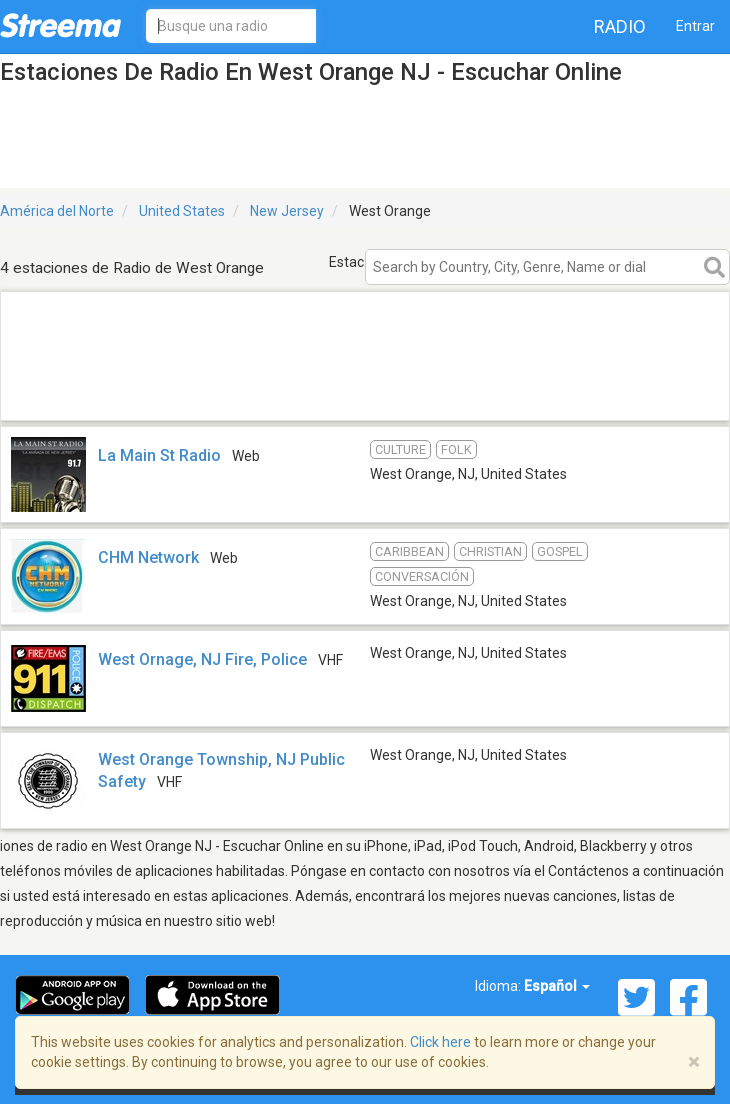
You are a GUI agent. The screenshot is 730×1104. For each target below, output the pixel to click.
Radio (620, 26)
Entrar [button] (695, 26)
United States (182, 211)
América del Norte (57, 211)
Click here (440, 1042)
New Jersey (287, 211)
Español (557, 986)
